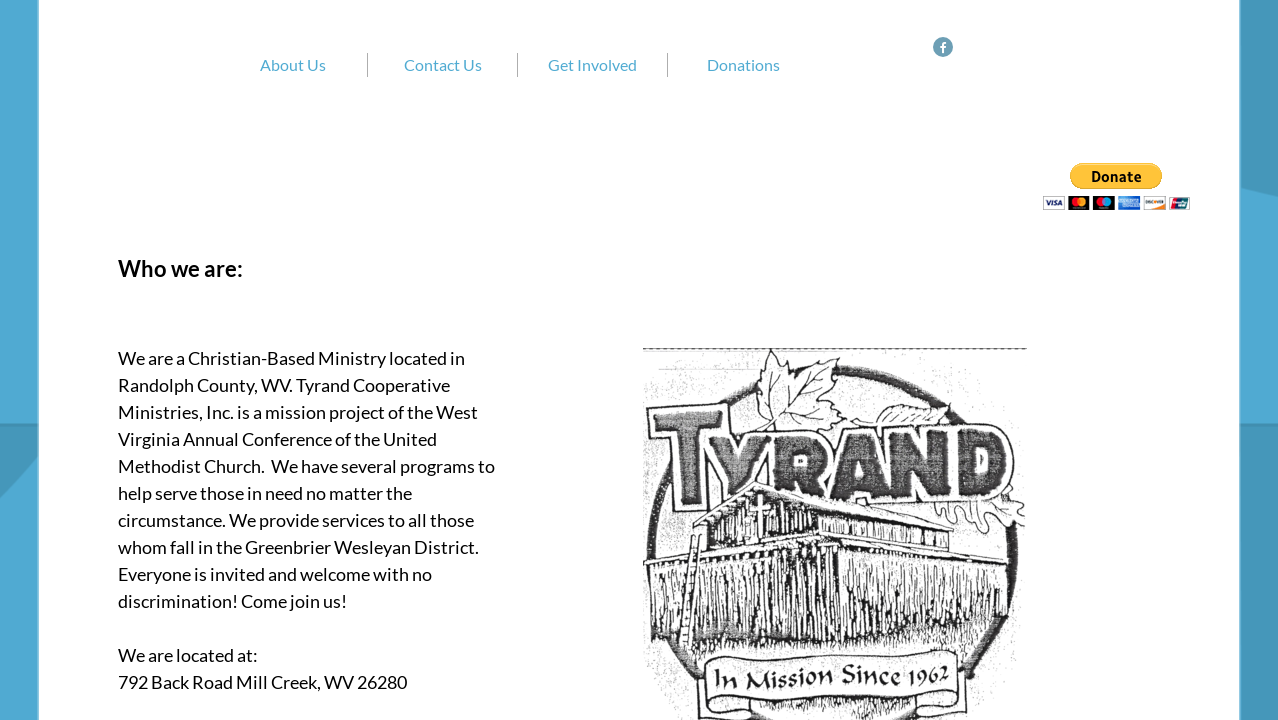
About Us (293, 64)
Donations (743, 64)
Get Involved (592, 64)
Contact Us (443, 64)
